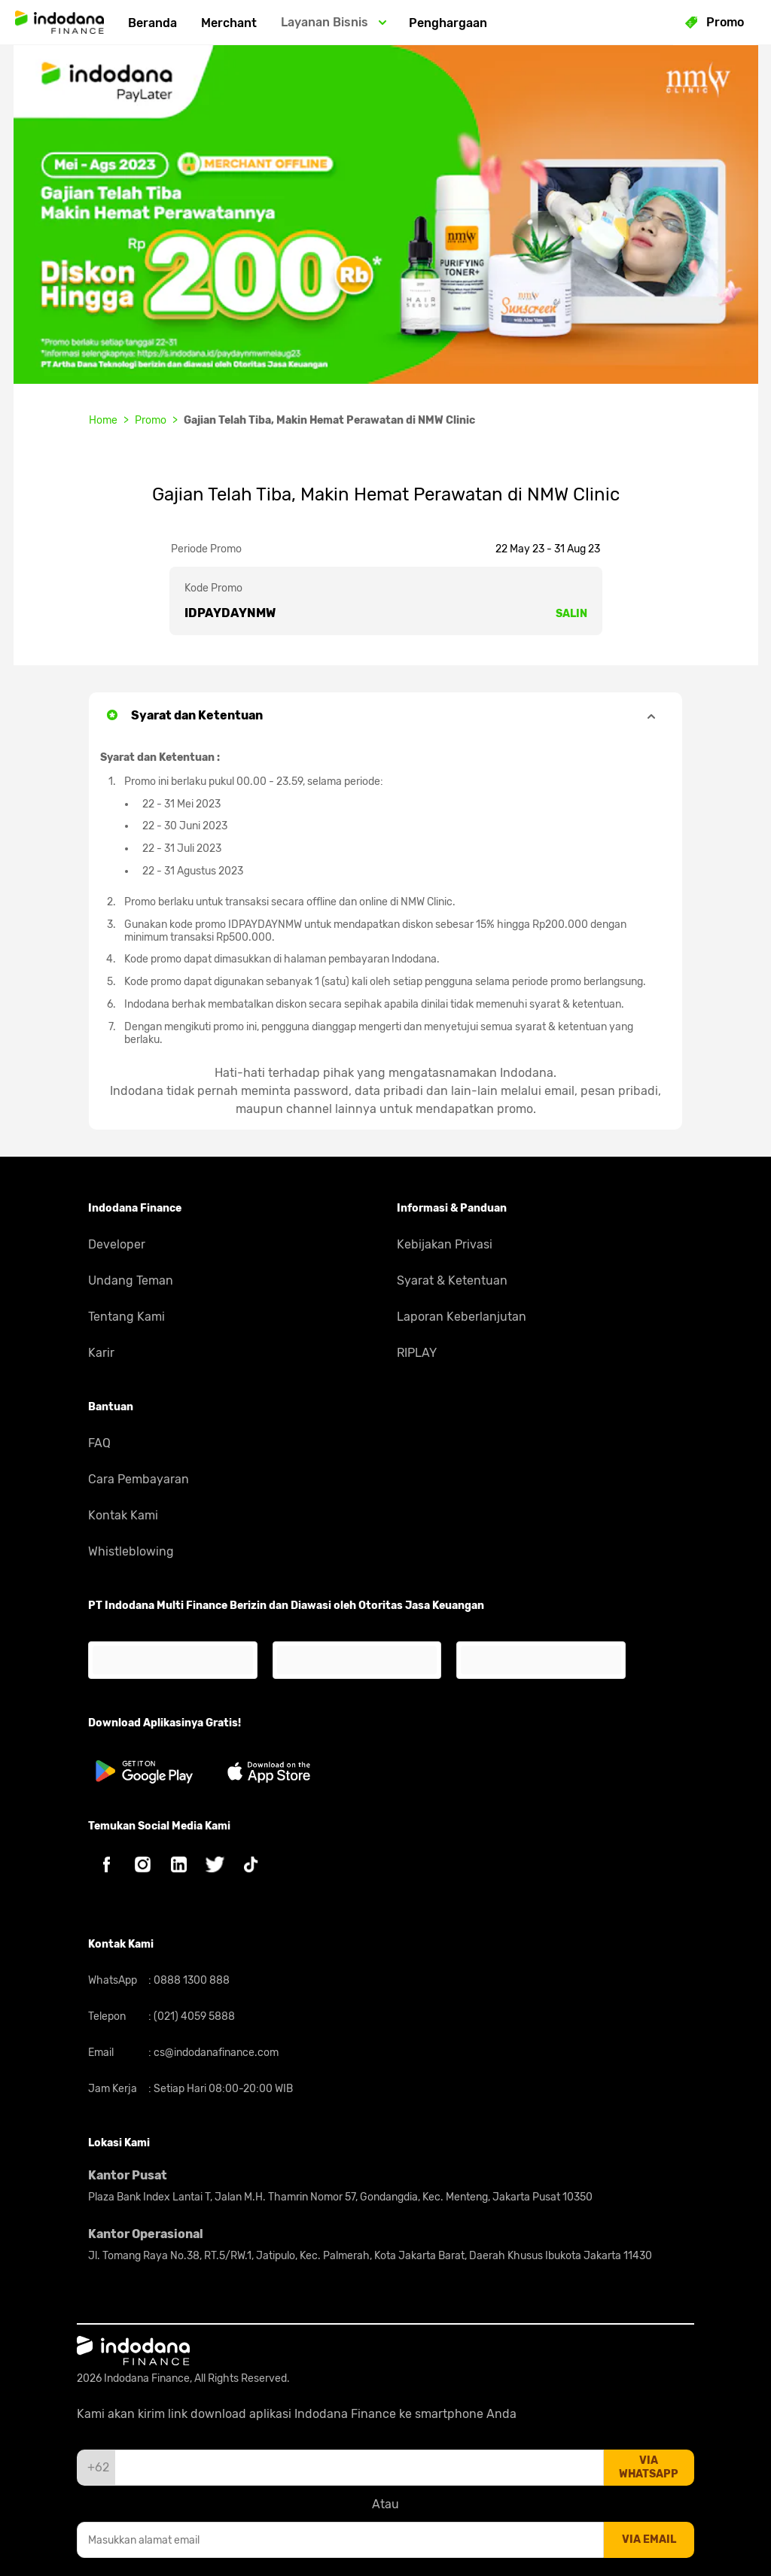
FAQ (99, 1443)
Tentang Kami (126, 1316)
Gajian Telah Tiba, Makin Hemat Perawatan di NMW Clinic (329, 420)
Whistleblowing (131, 1551)
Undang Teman (130, 1280)
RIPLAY (417, 1353)
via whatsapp (648, 2467)
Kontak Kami (123, 1515)
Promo (150, 420)
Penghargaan (448, 23)
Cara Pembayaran (138, 1479)
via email (649, 2539)
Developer (116, 1244)
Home (103, 420)
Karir (101, 1353)
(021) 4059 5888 (193, 2016)
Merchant (229, 23)
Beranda (152, 23)
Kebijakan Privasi (444, 1244)
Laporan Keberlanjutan (461, 1316)
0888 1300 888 (190, 1980)
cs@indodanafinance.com (215, 2052)
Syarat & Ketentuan (452, 1280)
